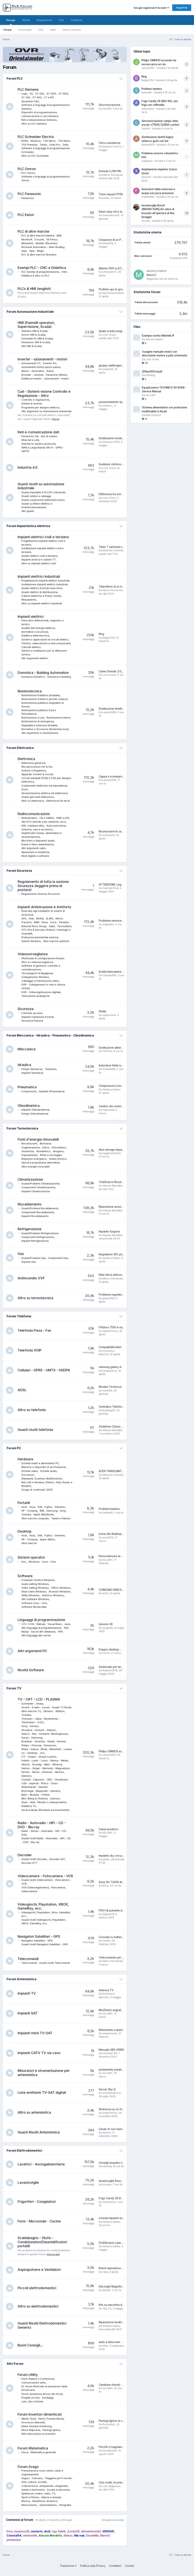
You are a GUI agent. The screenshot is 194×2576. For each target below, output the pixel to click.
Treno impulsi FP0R (111, 194)
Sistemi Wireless (31, 941)
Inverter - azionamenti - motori (42, 359)
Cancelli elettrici (31, 647)
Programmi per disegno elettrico (40, 407)
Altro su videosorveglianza (37, 962)
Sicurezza (26, 1009)
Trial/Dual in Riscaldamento (115, 1182)
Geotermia (27, 1151)
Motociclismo (29, 2504)
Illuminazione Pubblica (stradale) (40, 695)
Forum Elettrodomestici (24, 2150)
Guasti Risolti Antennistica (39, 2132)
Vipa (31, 250)
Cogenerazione (30, 1147)
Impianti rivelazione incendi (37, 1016)
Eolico (45, 1147)
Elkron (59, 918)
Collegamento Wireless (35, 976)
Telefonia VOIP (29, 1350)
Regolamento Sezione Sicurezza (40, 893)
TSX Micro (49, 140)
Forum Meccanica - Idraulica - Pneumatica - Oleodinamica (50, 1035)
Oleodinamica (29, 1106)
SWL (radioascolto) (32, 825)
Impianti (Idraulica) (32, 1072)
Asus (32, 1506)
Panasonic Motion (56, 374)
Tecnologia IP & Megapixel (37, 973)
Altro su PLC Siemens (34, 123)
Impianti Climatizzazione (35, 1191)
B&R (59, 235)
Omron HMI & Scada (33, 334)
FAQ (40, 29)
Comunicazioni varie (33, 2382)
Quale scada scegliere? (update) (119, 331)
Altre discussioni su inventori (38, 2433)
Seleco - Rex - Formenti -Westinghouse (44, 1733)
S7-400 (37, 97)
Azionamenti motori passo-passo (40, 366)
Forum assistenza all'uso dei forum (42, 2393)
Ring (101, 633)
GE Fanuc (52, 239)
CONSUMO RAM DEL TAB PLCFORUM (122, 1589)
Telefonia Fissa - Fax (34, 1330)
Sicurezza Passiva (32, 1020)
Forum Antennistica (21, 1979)
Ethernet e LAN (30, 439)
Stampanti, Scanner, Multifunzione (41, 1478)
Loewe (68, 1749)
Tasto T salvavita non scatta (116, 546)
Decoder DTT (29, 1862)
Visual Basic (55, 1623)
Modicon (36, 140)
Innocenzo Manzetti (33, 2422)
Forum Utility (28, 2375)
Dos (23, 1561)
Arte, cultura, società (33, 2481)
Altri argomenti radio (33, 848)
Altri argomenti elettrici (34, 658)
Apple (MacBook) (43, 1514)
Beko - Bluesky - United (35, 1794)
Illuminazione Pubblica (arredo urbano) (44, 699)
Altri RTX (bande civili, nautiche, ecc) (43, 821)
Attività (26, 20)
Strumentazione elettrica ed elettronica (44, 793)
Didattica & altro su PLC (35, 275)
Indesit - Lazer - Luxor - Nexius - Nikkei (44, 1760)
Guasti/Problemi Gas (33, 1257)
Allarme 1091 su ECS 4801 (114, 268)
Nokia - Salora (29, 1749)
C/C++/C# (27, 1623)
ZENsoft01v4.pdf (152, 371)
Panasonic (27, 198)
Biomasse (45, 1143)
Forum (7, 29)
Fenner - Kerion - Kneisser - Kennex (42, 1771)
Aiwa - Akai (28, 1802)
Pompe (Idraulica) (31, 1068)
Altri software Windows (35, 1599)
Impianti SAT (28, 2013)
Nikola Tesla (28, 2418)
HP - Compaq (29, 1510)
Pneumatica (27, 1087)
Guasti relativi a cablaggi (36, 496)
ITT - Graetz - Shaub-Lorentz (38, 1756)
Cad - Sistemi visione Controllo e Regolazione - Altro (44, 393)
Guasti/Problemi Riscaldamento (39, 1208)
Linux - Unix (49, 1561)
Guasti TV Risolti (61, 1707)
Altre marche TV (31, 1711)
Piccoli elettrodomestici (37, 2288)
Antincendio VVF (31, 1278)
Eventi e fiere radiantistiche (37, 844)
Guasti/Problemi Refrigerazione (39, 1233)
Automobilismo (48, 2504)
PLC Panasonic (29, 194)
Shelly (102, 1011)
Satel (52, 926)
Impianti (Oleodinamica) (35, 1109)
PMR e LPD (62, 817)
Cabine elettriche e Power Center (41, 595)
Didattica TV (28, 1805)
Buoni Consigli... (30, 2345)
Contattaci (115, 2565)
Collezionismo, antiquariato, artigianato (44, 2485)
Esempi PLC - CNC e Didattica (42, 268)
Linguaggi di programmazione (41, 1620)
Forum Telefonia (19, 1316)
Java (67, 1623)
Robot (50, 370)
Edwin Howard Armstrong (36, 2426)
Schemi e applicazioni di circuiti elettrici (44, 639)
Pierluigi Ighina (51, 2429)
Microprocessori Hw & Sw (36, 766)
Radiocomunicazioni (34, 814)
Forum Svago (28, 2467)
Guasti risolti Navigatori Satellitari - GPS (44, 1944)
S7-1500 (63, 93)
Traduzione (68, 2565)
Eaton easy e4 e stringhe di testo (119, 211)
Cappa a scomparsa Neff (114, 776)
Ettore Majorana (30, 2429)
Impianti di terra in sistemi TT (38, 559)
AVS (23, 918)
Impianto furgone (109, 1231)
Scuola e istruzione (58, 2489)
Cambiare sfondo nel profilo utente (120, 2384)
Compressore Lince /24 (113, 1085)
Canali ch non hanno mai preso (118, 2129)
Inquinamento (29, 1154)
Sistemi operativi (31, 1557)
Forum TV (14, 1688)
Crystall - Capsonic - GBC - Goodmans (44, 1779)
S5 (31, 93)
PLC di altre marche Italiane (37, 235)
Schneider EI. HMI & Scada (37, 338)
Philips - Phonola (31, 1745)
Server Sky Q (107, 2089)
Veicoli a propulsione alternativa (40, 1162)
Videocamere (29, 1891)
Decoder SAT (57, 1859)
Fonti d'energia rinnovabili (38, 1139)
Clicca (55, 418)
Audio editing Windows (35, 1583)
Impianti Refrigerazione (35, 1240)
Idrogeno (58, 1151)
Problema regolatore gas (114, 1294)
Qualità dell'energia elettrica (38, 627)
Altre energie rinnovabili (35, 1166)
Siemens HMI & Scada (34, 330)
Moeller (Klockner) (46, 243)
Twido (43, 144)
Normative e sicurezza (34, 631)
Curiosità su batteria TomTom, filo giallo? (124, 1937)
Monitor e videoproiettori (52, 1802)
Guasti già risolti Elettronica (37, 796)
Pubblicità (76, 20)
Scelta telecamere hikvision (116, 971)
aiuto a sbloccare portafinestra (118, 2342)
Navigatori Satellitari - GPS (39, 1936)
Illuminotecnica (30, 691)
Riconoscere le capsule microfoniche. (122, 831)
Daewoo (26, 1775)
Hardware (25, 1459)
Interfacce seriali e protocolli (38, 443)
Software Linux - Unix (34, 1603)
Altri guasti (27, 510)
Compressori (29, 1091)
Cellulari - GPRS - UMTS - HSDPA (44, 1370)
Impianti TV (27, 1993)
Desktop (24, 1531)
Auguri (25, 2478)
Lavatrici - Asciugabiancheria (41, 2164)
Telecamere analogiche (35, 995)
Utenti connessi (71, 29)
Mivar (44, 1749)
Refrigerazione (29, 1229)
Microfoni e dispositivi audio (38, 840)
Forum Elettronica (20, 748)
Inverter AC (49, 363)
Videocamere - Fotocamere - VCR (45, 1876)
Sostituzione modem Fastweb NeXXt (121, 438)
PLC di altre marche (33, 231)
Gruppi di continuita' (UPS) (37, 1489)
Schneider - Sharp (32, 1703)
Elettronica (26, 759)
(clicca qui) (53, 2254)
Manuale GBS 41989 (111, 2049)
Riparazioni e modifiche (35, 852)
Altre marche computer (35, 1518)
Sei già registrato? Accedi (151, 7)
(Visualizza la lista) (113, 2519)
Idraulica (24, 1065)
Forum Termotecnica (22, 1128)
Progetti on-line (30, 2397)
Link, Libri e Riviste (32, 2401)
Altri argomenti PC (32, 1651)
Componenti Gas (58, 1257)
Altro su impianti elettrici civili (38, 563)
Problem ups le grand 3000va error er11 (123, 289)
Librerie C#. (106, 1624)
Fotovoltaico (59, 1147)
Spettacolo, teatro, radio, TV (38, 2493)
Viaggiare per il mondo (58, 2478)
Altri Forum (15, 2363)
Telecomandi (28, 1959)
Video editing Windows (35, 1587)
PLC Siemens (28, 89)
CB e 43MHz (46, 817)
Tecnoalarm (64, 926)
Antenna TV (106, 1990)
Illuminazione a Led (32, 717)
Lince (53, 922)
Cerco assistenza (109, 142)
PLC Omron (27, 169)
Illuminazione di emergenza (37, 721)
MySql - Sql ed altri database (38, 1631)
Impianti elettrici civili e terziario (43, 537)
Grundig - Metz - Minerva (47, 1764)
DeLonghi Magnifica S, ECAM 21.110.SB (122, 2286)
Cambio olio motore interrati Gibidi (120, 1106)
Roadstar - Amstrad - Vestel (37, 1741)
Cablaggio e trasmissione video (40, 980)
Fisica (24, 2452)
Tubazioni (50, 1068)
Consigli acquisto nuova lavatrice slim (122, 2162)
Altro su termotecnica (35, 1298)
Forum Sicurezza (19, 870)
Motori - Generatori (32, 370)
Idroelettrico (43, 1151)
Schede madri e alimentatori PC (40, 1463)
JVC (42, 1752)
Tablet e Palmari (60, 1518)
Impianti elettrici (31, 616)
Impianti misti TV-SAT (35, 2033)
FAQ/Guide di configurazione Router (42, 958)
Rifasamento (28, 599)
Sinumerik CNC (30, 101)
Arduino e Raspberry (33, 770)
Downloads (25, 29)
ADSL (22, 1390)
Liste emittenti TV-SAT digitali (42, 2093)
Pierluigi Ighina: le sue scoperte (118, 2420)
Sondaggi (47, 2397)
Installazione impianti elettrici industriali (44, 584)
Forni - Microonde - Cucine (39, 2221)
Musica (25, 2500)
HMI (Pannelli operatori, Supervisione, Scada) (36, 325)
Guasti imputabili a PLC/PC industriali (43, 492)
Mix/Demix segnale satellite (116, 2010)
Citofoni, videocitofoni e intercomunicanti (45, 643)
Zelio (65, 144)
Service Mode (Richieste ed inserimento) (45, 1809)
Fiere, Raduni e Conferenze (37, 2378)
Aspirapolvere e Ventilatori (39, 2270)
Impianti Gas (28, 1261)
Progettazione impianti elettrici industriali (45, 580)
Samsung (51, 1510)
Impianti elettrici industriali (39, 576)
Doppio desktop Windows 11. (117, 1649)
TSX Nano (64, 140)
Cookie (129, 2565)
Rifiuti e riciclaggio (51, 1154)
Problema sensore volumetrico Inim (120, 920)
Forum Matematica (33, 2448)
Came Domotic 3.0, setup (114, 671)
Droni (24, 789)
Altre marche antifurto (56, 941)
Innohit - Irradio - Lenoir (35, 1707)
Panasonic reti (29, 436)
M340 (24, 140)
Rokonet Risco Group (33, 926)
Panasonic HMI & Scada (35, 342)
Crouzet (39, 239)
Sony (63, 1510)
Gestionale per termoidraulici (117, 1666)
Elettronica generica (33, 762)
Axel (31, 918)
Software (25, 1576)
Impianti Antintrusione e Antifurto (44, 907)
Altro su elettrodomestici (38, 2306)
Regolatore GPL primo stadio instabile (122, 1254)
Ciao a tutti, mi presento (113, 2482)
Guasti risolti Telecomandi (54, 1962)
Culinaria (37, 2478)
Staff (53, 29)
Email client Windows (33, 1591)
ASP (66, 1627)
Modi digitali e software (35, 855)
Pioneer (61, 1741)
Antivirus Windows (53, 1595)
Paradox (64, 922)
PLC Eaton (26, 215)
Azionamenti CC (31, 363)
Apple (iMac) (47, 1539)
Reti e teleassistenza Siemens (39, 119)
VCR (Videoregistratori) (35, 1887)
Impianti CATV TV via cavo (39, 2053)
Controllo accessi (31, 1013)
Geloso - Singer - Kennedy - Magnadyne (45, 1768)
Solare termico (57, 1158)
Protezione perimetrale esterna (39, 937)
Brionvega (27, 1790)
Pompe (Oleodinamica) (34, 1113)
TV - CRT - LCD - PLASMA (39, 1699)
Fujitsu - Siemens (55, 1506)
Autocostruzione (56, 825)
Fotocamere (58, 1887)
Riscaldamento (29, 1204)
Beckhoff (26, 239)
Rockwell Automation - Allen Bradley (42, 246)
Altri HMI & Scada (31, 346)
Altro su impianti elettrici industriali (41, 603)
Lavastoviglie (28, 2182)
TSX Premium (29, 144)
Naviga (10, 22)
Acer (24, 1506)
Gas (21, 1254)
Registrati (181, 7)
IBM (42, 1510)
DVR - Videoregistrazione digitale (41, 992)
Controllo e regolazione (35, 399)
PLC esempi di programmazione (40, 271)
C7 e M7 (48, 97)
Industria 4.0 (28, 467)
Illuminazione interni (58, 717)
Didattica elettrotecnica (35, 635)
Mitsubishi (27, 243)
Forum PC (14, 1448)
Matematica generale (43, 2452)
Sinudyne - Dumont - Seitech (38, 1730)
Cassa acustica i (109, 1829)
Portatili (24, 1503)
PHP (60, 1631)
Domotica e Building (59, 676)
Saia (24, 250)
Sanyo (25, 1737)
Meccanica (26, 1049)
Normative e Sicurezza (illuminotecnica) (44, 729)
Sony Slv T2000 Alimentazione (118, 1882)
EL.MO (49, 918)
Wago (40, 250)
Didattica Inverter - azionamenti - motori (45, 378)
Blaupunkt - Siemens (48, 1790)
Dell (40, 1506)
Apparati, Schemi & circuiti (37, 774)
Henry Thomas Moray (51, 2418)
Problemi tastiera (109, 1508)
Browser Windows (59, 1591)
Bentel (40, 918)
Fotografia (65, 2504)
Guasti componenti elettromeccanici (42, 499)
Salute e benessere (33, 2489)
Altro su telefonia (32, 1410)
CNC (64, 271)
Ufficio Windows (60, 1587)
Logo (24, 93)
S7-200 (39, 93)
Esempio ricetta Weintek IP (158, 335)
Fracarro (26, 922)
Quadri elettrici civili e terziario (39, 555)
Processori (27, 1474)
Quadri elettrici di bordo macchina (41, 588)
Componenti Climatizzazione (38, 1187)
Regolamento (44, 20)
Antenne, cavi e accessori (37, 829)
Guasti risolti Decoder (34, 1859)
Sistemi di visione (31, 403)
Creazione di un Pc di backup (117, 239)
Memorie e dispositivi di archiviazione (43, 1466)
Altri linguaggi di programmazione (41, 1627)
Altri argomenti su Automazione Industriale (46, 411)
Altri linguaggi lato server (36, 1635)
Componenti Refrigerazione (37, 1236)
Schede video (29, 1470)
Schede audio (48, 1470)
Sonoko (34, 1726)
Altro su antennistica (34, 2112)
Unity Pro (54, 144)
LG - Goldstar (29, 1752)
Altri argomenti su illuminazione (39, 732)
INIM (36, 922)
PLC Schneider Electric (36, 137)
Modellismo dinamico (44, 2500)
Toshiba (26, 1514)
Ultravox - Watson (53, 1711)
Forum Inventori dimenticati (40, 2414)
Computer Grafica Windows (38, 1579)
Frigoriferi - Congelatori (37, 2202)
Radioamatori (29, 817)
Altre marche (29, 1543)
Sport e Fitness (30, 2497)
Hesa (44, 922)
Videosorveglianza (33, 954)
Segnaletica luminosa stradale (39, 725)
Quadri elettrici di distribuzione (39, 592)
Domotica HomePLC (33, 676)
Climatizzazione (30, 1179)
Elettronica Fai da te (58, 800)
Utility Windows (30, 1595)
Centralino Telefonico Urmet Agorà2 (121, 1406)
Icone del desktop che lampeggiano (121, 1533)
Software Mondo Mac (34, 1606)
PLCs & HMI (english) (34, 289)
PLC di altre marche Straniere (38, 254)
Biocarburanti (29, 1143)
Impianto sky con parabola (115, 1855)
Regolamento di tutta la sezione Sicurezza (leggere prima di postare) (43, 886)
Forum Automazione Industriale (30, 311)
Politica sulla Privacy (92, 2565)
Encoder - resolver (32, 374)
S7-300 (25, 97)
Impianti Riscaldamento (35, 1216)
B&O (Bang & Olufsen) (34, 1798)
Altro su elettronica (32, 800)
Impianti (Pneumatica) (52, 1091)
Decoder (25, 1855)
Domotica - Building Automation (43, 673)
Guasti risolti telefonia (35, 1430)
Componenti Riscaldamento (37, 1212)
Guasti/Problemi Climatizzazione (40, 1183)
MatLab (40, 1623)
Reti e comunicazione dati (38, 432)
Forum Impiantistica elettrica (28, 526)
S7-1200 (51, 93)
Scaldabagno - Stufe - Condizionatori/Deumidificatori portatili (42, 2242)
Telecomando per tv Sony (115, 1957)
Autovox (55, 1798)
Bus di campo (49, 436)
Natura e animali (51, 2497)
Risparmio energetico (34, 1158)
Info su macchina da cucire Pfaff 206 (121, 2304)
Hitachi (25, 1764)
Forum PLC (15, 78)
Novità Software (31, 1670)
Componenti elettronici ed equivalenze (44, 785)
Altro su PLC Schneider (35, 155)
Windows (33, 1561)
